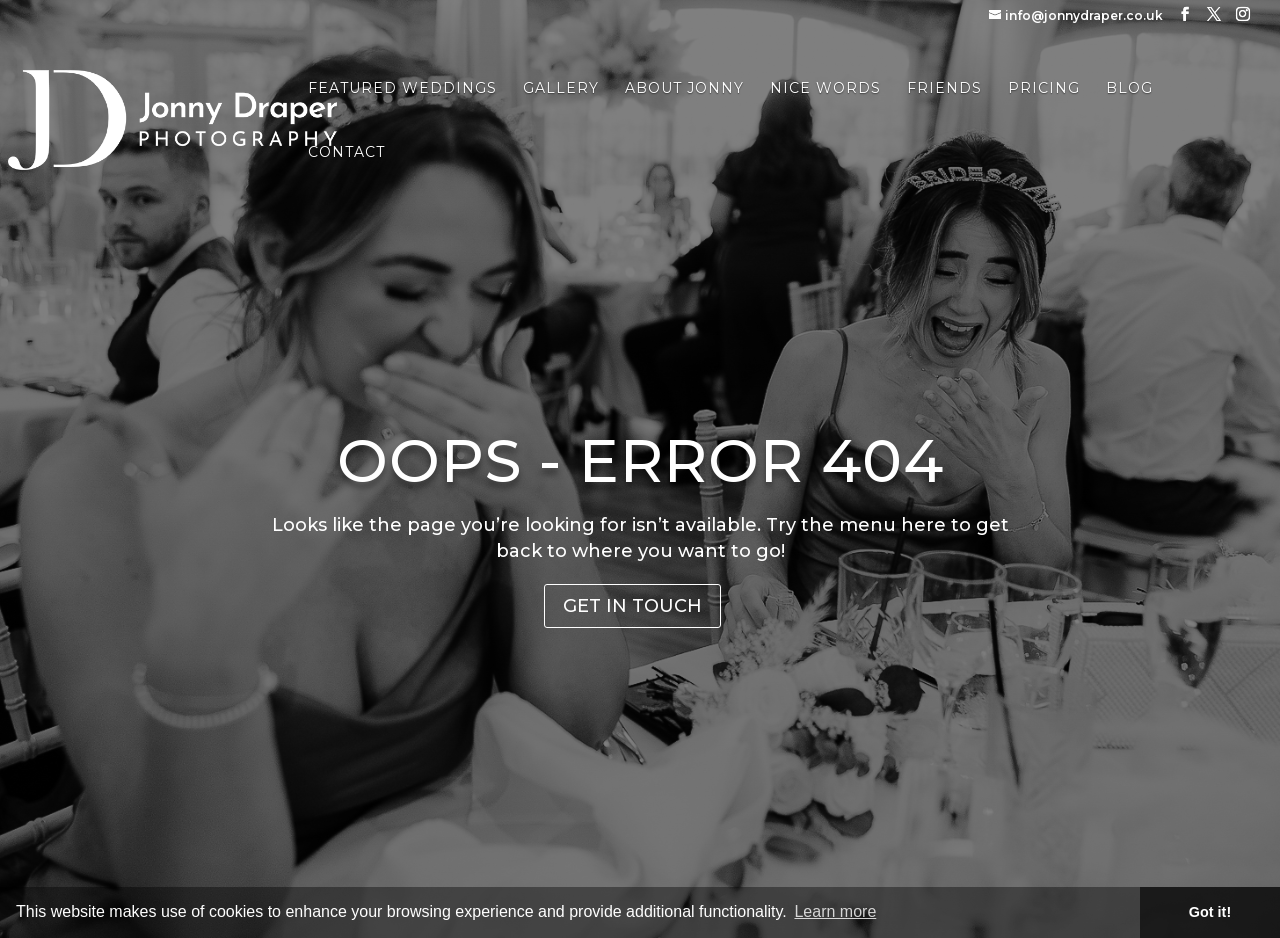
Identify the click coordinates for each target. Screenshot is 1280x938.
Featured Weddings (402, 89)
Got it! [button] (1210, 912)
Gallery (561, 89)
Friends (944, 89)
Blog (1129, 89)
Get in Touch (632, 606)
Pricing (1044, 89)
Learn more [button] (835, 911)
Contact (346, 153)
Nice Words (825, 89)
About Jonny (684, 89)
